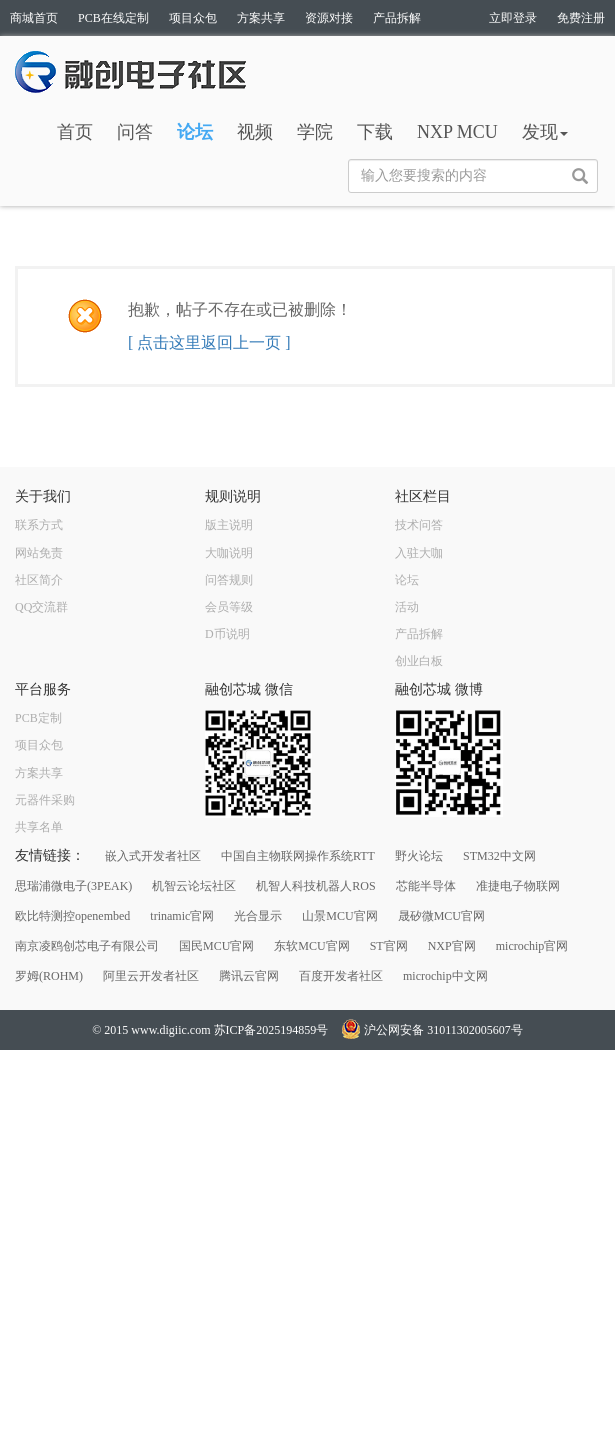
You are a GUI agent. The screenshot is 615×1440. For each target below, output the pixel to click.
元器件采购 (45, 800)
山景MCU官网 (339, 916)
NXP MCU (457, 132)
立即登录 (513, 18)
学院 (315, 132)
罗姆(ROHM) (49, 976)
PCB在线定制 (113, 18)
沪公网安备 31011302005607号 (432, 1030)
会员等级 (229, 607)
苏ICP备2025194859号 (271, 1030)
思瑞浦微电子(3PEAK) (73, 886)
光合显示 (258, 916)
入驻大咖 (419, 553)
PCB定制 (38, 718)
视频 (255, 132)
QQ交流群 (41, 607)
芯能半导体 (426, 886)
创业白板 (419, 661)
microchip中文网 (445, 976)
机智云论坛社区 (194, 886)
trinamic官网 (182, 916)
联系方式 (39, 525)
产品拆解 (397, 18)
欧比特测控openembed (72, 916)
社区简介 (39, 580)
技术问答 (419, 525)
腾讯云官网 (249, 976)
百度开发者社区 (341, 976)
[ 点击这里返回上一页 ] (209, 342)
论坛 (195, 132)
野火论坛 (419, 856)
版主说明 (229, 525)
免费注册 (581, 18)
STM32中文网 (499, 856)
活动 (407, 607)
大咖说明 (229, 553)
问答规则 (229, 580)
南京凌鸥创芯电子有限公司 (87, 946)
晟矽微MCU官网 (441, 916)
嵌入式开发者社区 (153, 856)
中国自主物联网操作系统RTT (298, 856)
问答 (135, 132)
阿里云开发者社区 (151, 976)
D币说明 (227, 634)
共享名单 (39, 827)
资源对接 (329, 18)
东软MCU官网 (311, 946)
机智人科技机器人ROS (315, 886)
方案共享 (261, 18)
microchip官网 (532, 946)
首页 (75, 132)
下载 (375, 132)
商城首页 (34, 18)
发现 (545, 132)
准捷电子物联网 (518, 886)
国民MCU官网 (216, 946)
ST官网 (389, 946)
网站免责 (39, 553)
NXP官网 (452, 946)
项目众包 (193, 18)
